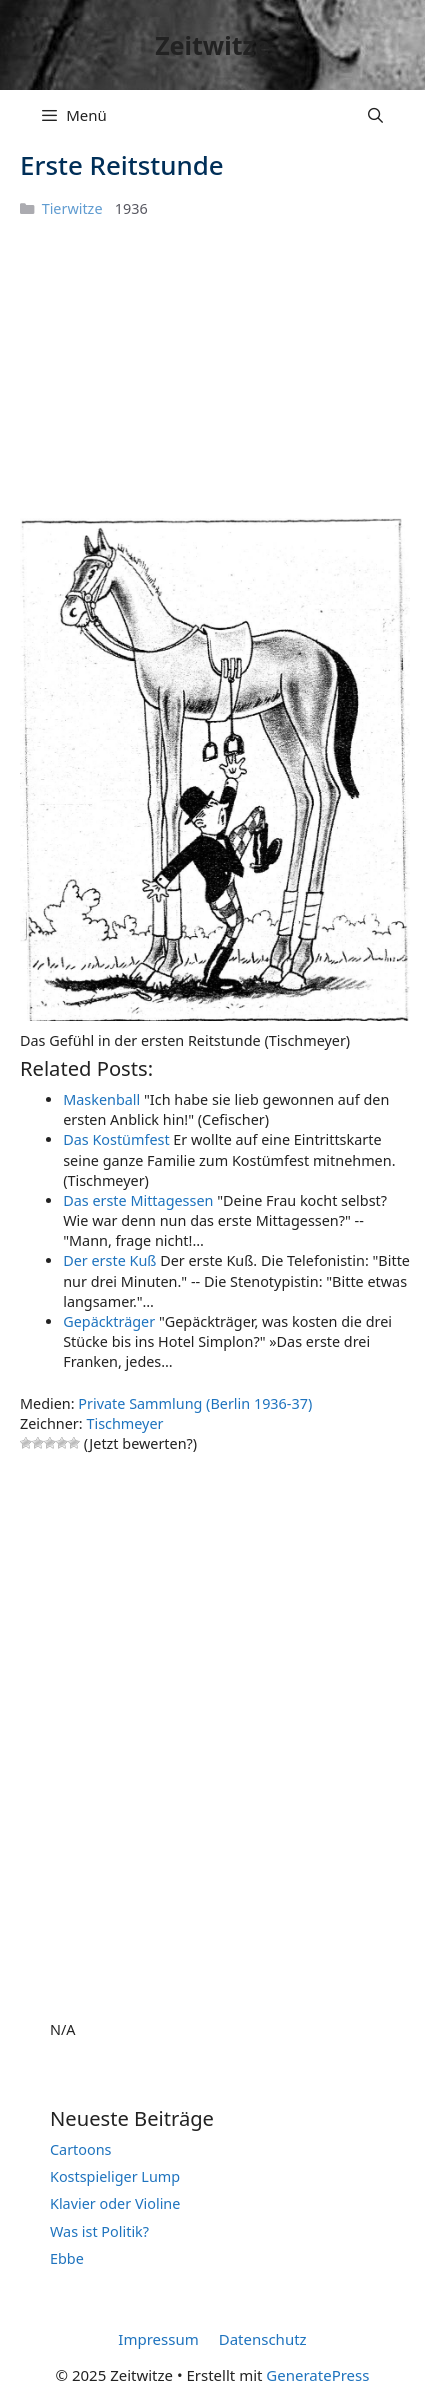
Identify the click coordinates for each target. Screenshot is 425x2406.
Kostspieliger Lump (115, 2176)
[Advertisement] (170, 380)
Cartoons (81, 2149)
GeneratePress (317, 2375)
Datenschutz (263, 2339)
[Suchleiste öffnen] (375, 115)
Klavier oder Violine (115, 2203)
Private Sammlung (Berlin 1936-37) (195, 1403)
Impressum (158, 2339)
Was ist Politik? (99, 2231)
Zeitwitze (212, 45)
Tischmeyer (124, 1423)
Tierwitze (72, 208)
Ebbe (67, 2258)
